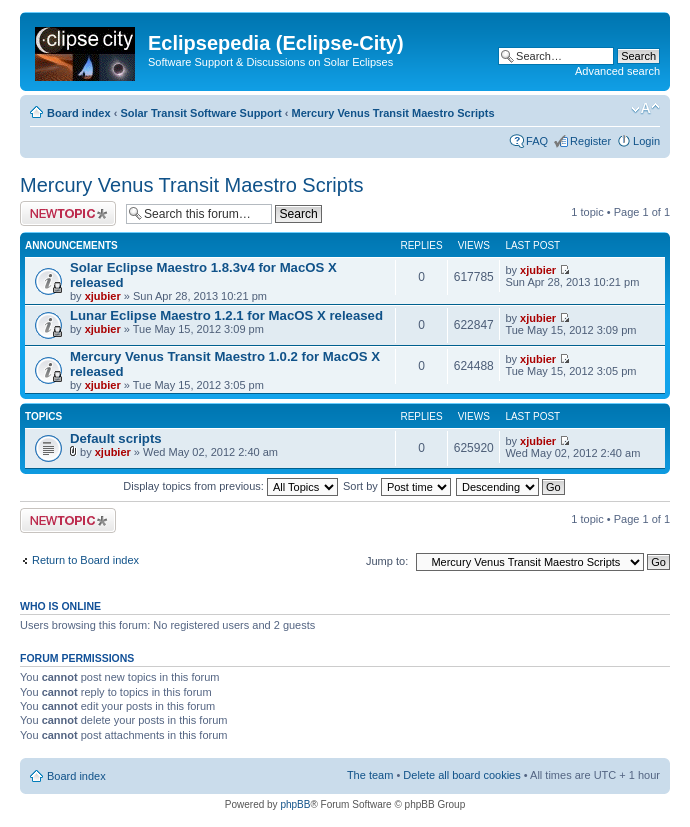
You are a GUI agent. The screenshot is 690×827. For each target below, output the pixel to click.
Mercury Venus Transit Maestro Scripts (393, 113)
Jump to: (387, 561)
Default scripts (116, 438)
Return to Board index (85, 560)
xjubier (103, 296)
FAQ (537, 141)
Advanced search (617, 71)
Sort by (397, 486)
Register (590, 141)
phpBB (295, 804)
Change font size (645, 109)
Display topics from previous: (230, 486)
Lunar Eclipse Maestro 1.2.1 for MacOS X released (226, 315)
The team (370, 775)
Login (646, 141)
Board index (79, 113)
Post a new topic (68, 213)
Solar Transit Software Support (200, 113)
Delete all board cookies (461, 775)
